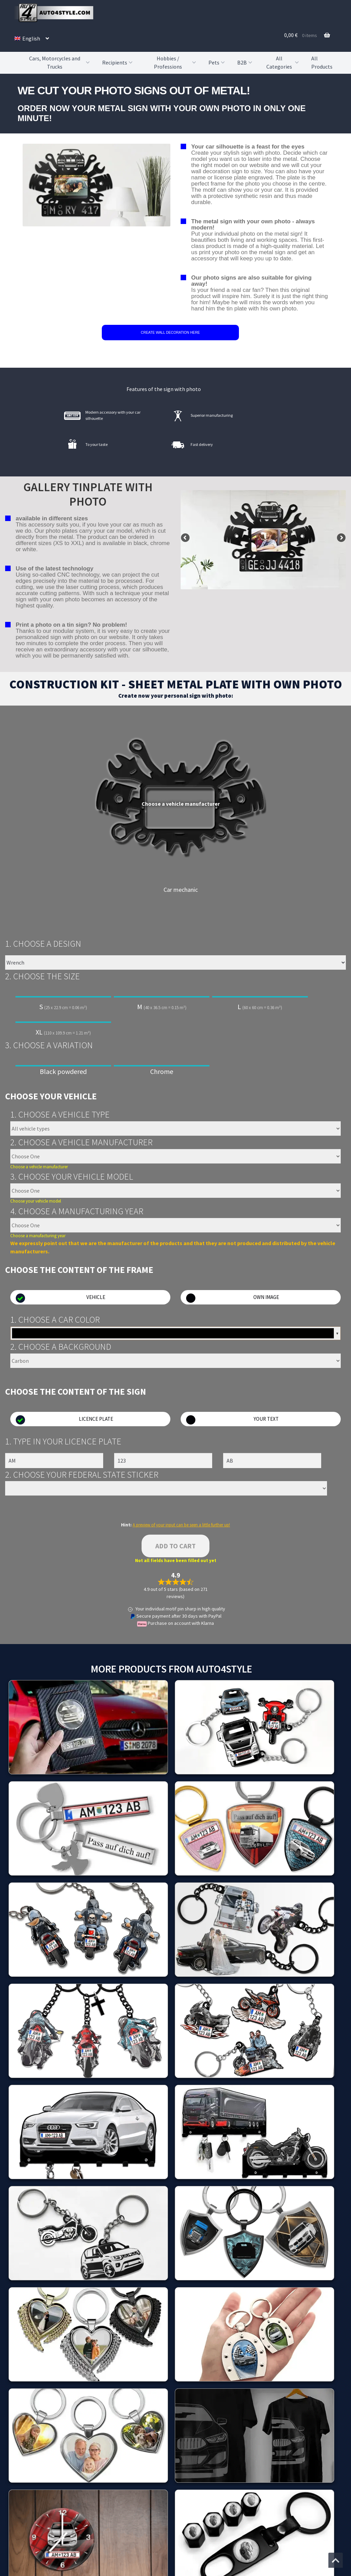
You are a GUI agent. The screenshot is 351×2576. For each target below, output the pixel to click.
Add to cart (175, 1545)
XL (63, 1029)
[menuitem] (32, 38)
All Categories (283, 62)
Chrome (161, 1071)
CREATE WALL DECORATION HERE (170, 332)
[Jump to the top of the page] (335, 2560)
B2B (245, 62)
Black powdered (63, 1071)
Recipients (118, 62)
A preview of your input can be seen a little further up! (181, 1525)
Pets (217, 62)
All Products (321, 62)
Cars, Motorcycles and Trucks (60, 62)
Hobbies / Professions (175, 62)
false (186, 538)
